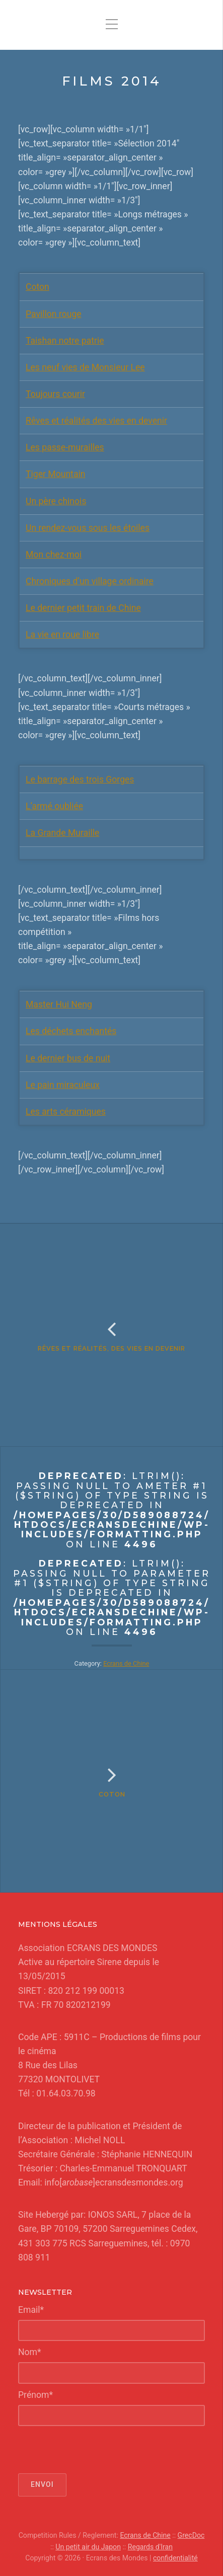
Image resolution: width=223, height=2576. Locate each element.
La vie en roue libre (62, 635)
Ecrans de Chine (126, 1663)
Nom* (29, 2352)
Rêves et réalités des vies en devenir (96, 421)
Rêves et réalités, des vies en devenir (111, 1348)
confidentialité (175, 2558)
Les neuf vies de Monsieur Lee (85, 367)
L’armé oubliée (54, 806)
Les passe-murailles (65, 447)
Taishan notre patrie (65, 341)
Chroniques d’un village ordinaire (90, 581)
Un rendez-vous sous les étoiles (88, 528)
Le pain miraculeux (63, 1085)
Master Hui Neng (59, 1004)
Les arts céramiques (66, 1112)
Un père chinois (56, 501)
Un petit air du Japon (88, 2547)
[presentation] (94, 2449)
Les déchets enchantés (71, 1031)
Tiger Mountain (55, 474)
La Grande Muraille (62, 833)
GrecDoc (191, 2535)
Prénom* (35, 2395)
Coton (37, 287)
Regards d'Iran (150, 2547)
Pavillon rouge (54, 314)
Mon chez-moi (54, 555)
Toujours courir (55, 394)
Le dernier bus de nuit (68, 1058)
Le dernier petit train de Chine (83, 608)
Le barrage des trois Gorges (80, 779)
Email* (31, 2310)
